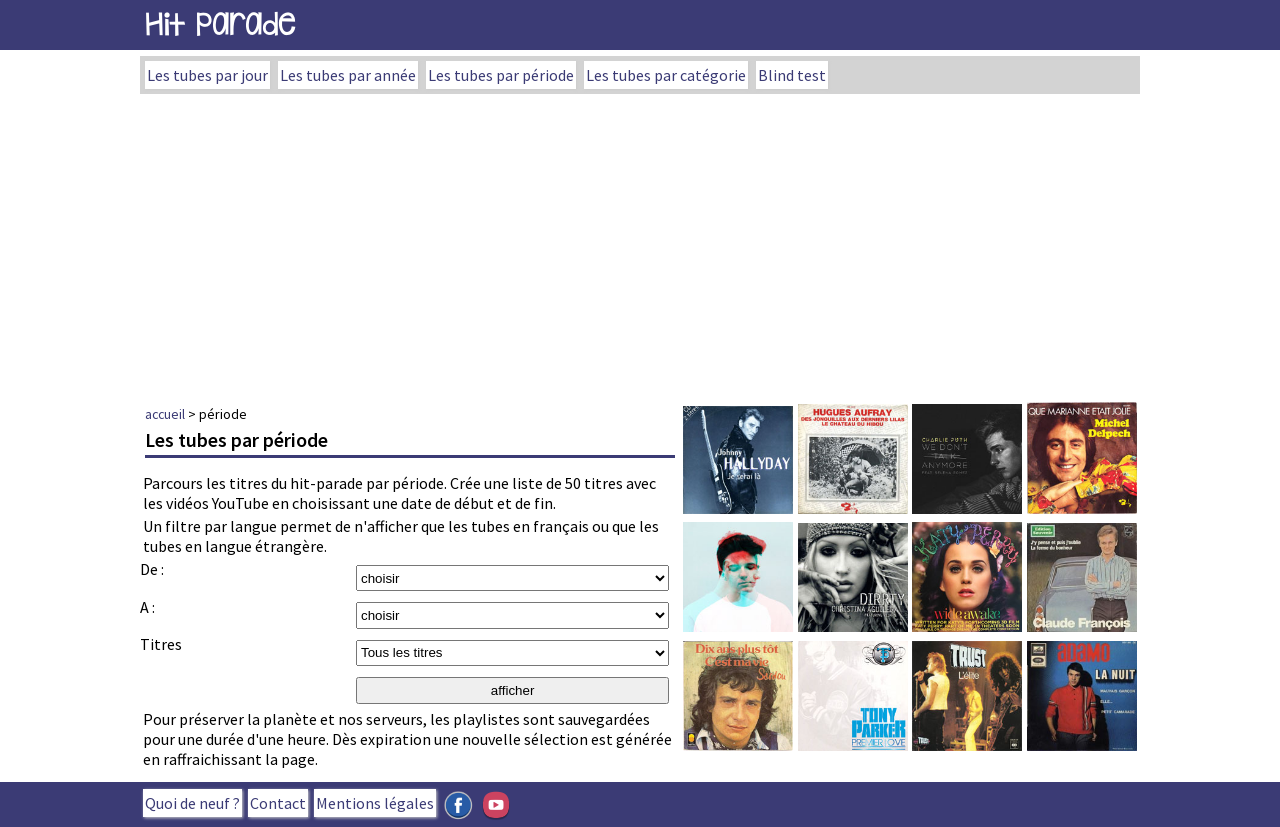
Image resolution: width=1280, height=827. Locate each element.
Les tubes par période (501, 75)
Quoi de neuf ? (192, 803)
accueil (165, 414)
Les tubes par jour (207, 75)
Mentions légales (375, 803)
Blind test (792, 75)
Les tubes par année (348, 75)
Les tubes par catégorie (666, 75)
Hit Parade (220, 24)
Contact (278, 803)
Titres (161, 644)
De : (152, 569)
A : (147, 607)
